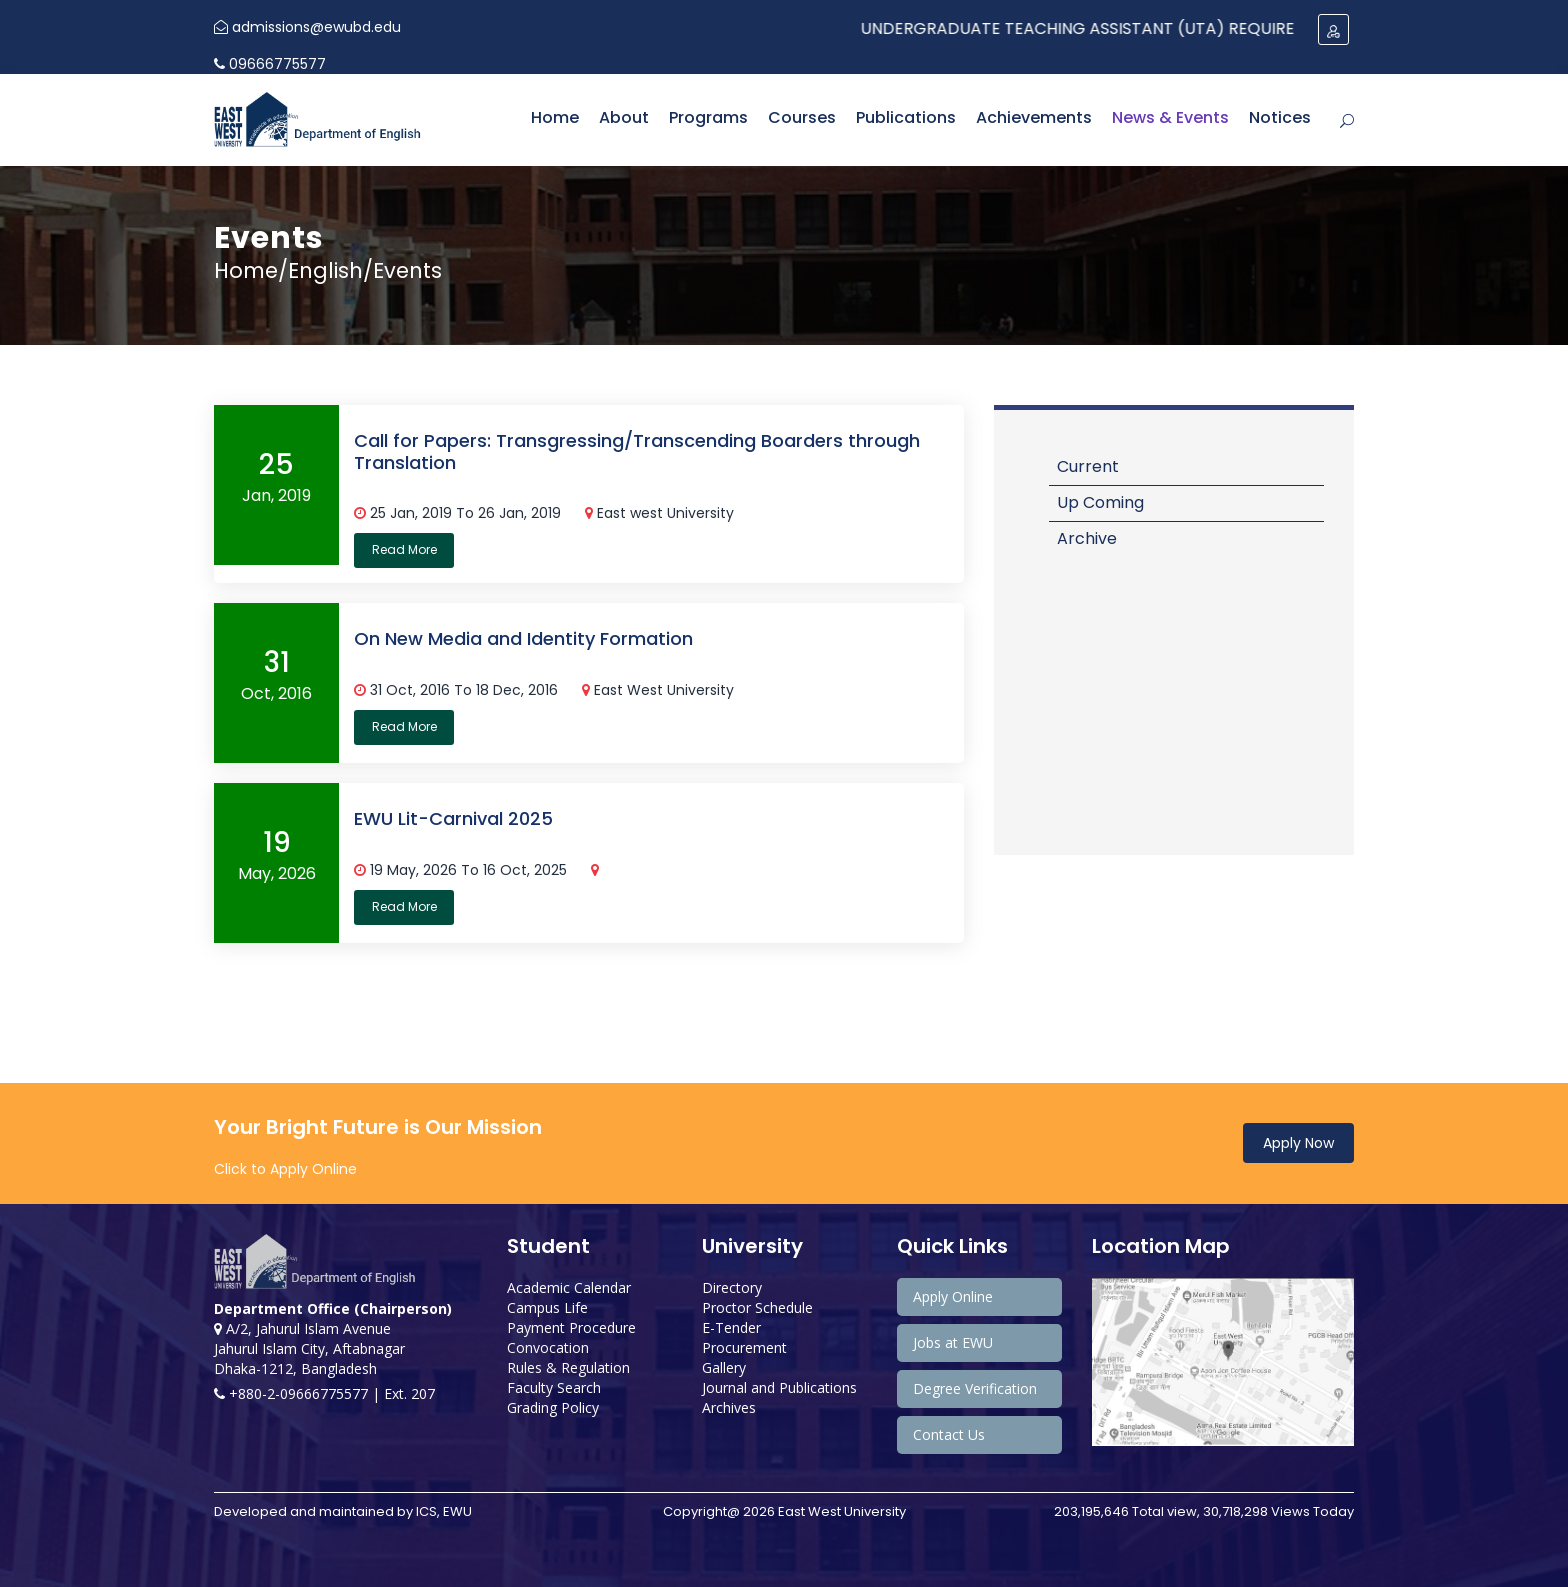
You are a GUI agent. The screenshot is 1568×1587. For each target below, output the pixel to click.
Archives (729, 1407)
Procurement (744, 1347)
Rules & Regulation (568, 1367)
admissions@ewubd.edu (307, 27)
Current (1088, 466)
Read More (404, 549)
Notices (1280, 117)
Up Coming (1100, 502)
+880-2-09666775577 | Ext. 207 (324, 1393)
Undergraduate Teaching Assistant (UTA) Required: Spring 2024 (1151, 28)
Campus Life (547, 1307)
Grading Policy (553, 1407)
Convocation (548, 1347)
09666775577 (270, 64)
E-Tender (731, 1327)
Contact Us (949, 1434)
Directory (732, 1287)
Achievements (1034, 117)
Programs (708, 117)
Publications (906, 117)
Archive (1087, 538)
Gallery (724, 1367)
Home (555, 117)
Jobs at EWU (953, 1342)
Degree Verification (975, 1388)
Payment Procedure (571, 1327)
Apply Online (953, 1296)
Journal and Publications (779, 1387)
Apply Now (1298, 1143)
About (624, 117)
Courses (802, 117)
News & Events (1170, 117)
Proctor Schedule (757, 1307)
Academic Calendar (569, 1287)
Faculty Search (554, 1387)
